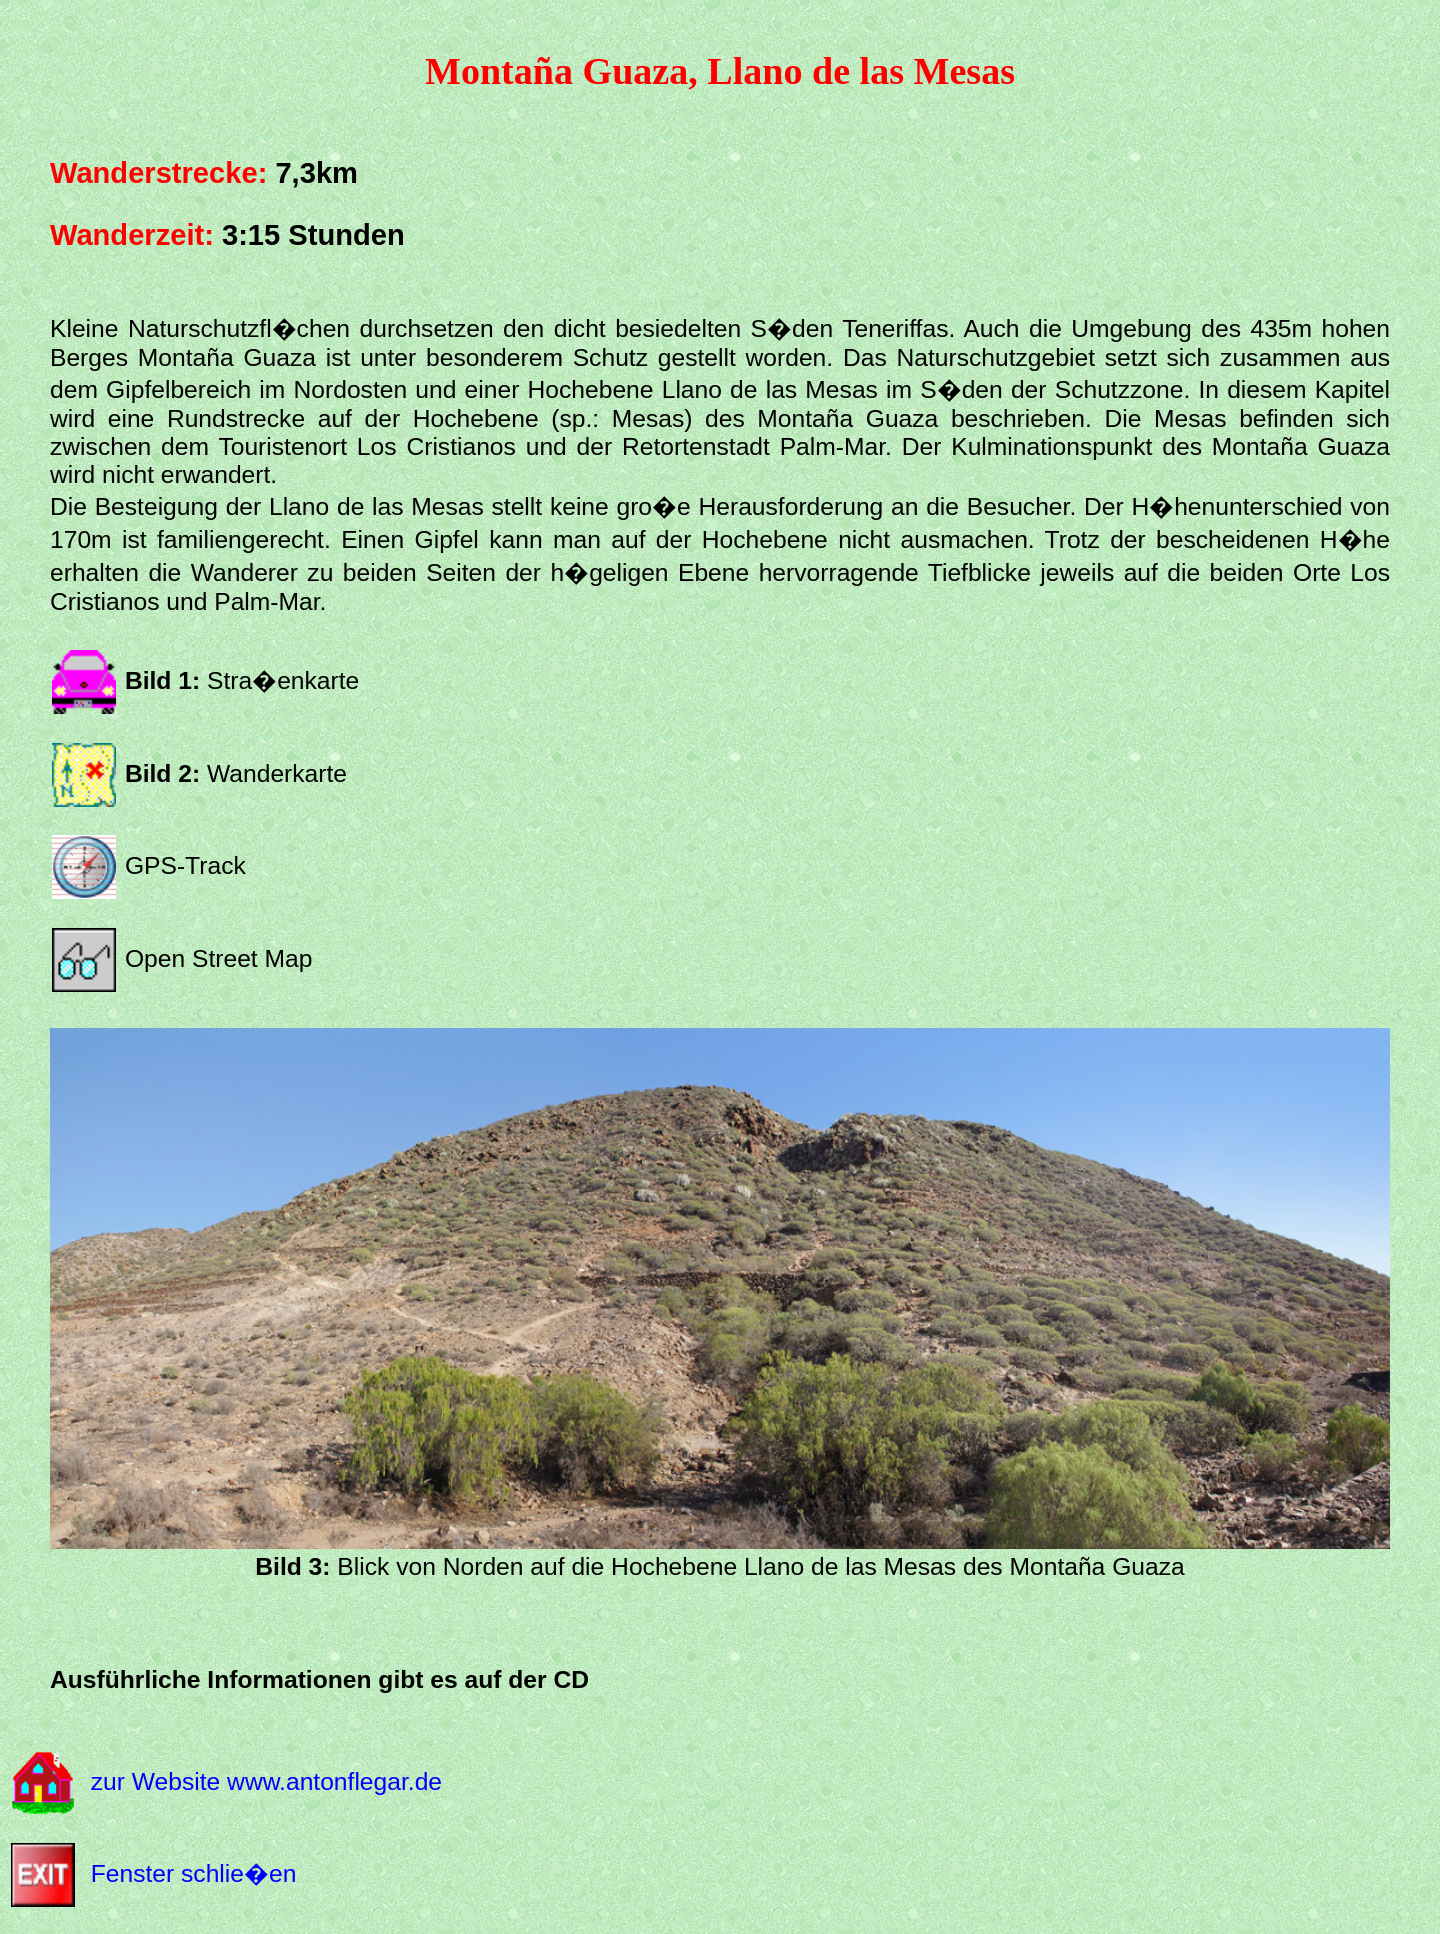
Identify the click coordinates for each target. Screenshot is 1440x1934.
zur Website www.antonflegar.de (266, 1780)
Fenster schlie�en (194, 1873)
